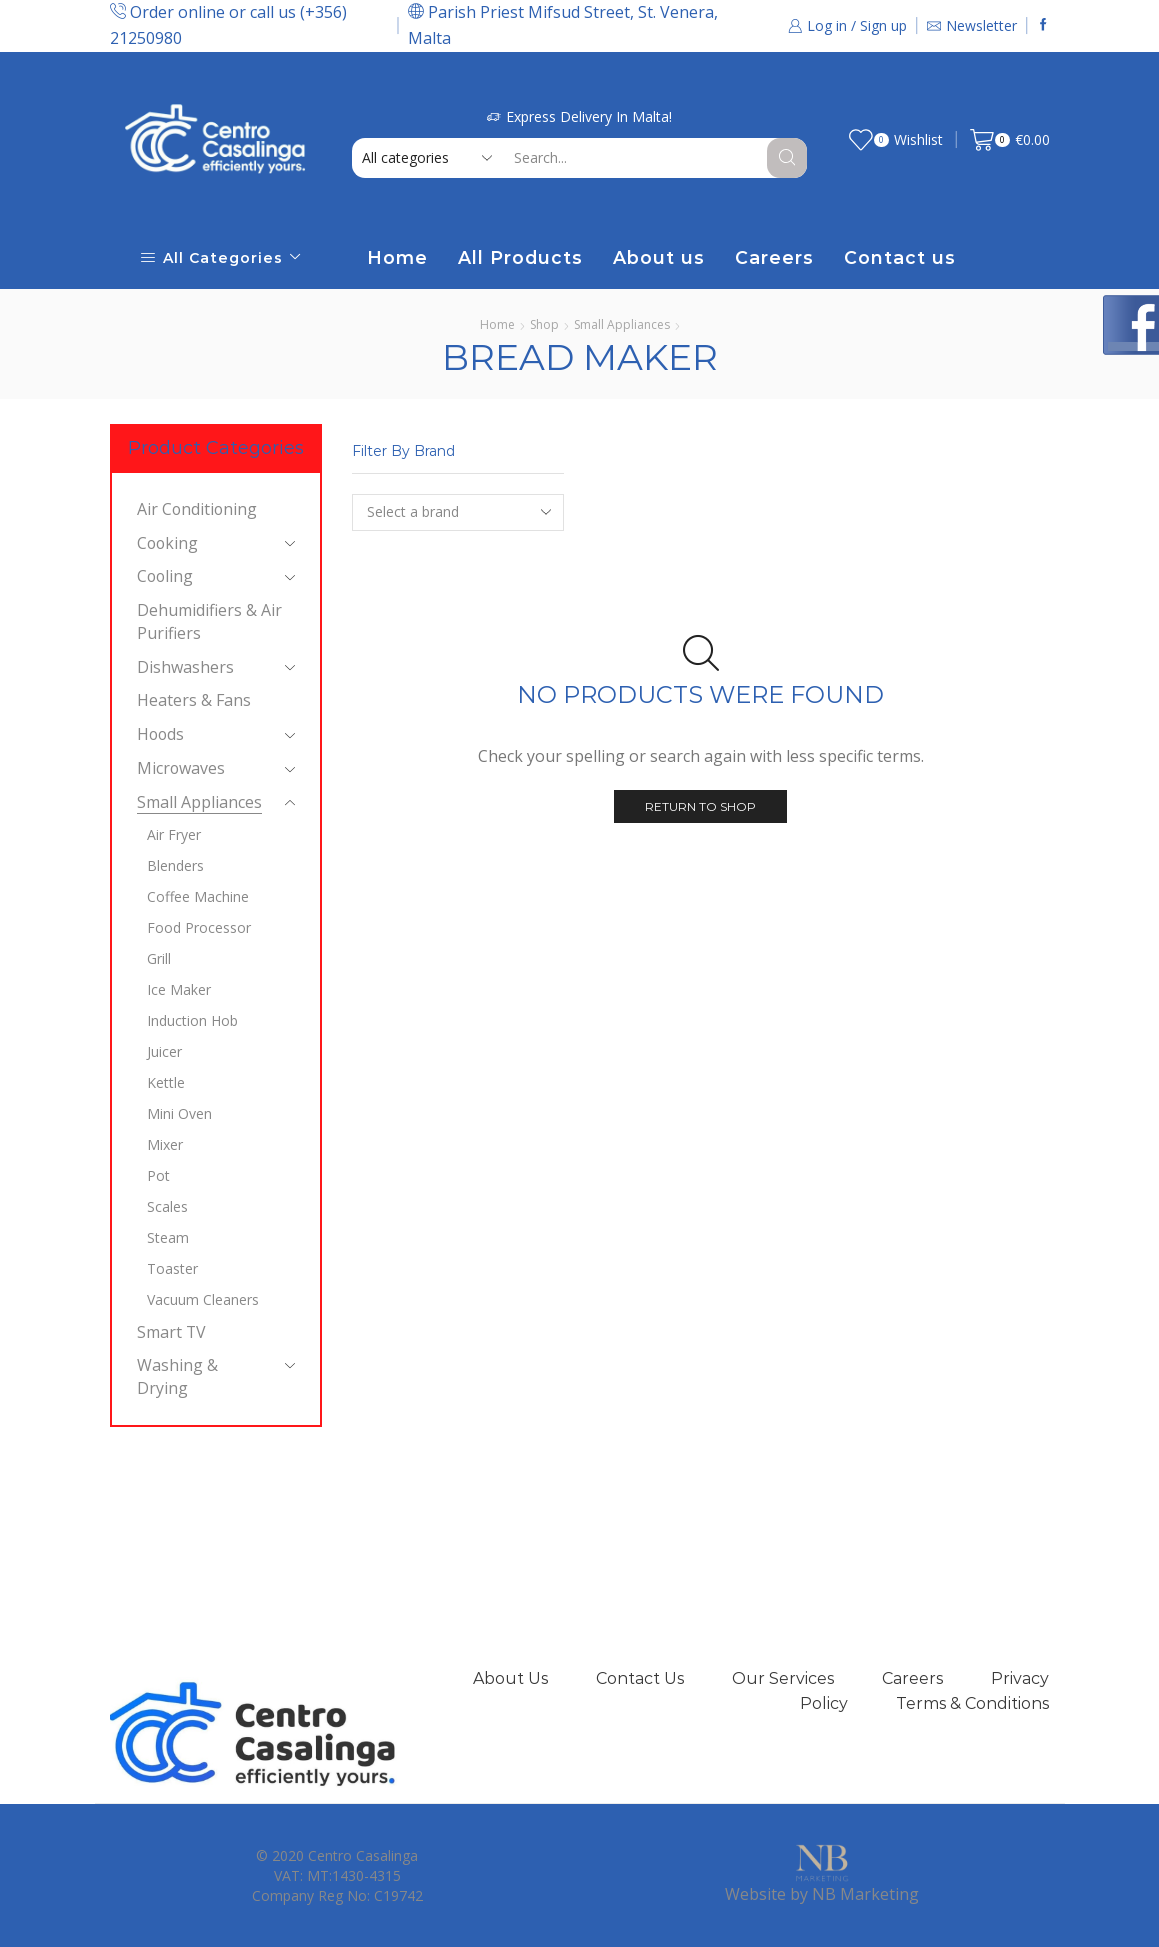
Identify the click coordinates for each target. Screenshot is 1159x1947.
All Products (520, 257)
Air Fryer (174, 834)
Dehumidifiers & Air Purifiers (209, 621)
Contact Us (640, 1678)
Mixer (165, 1144)
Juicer (164, 1051)
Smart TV (171, 1332)
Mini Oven (179, 1113)
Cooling (165, 576)
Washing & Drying (177, 1376)
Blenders (175, 865)
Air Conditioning (197, 509)
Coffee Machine (198, 896)
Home (397, 257)
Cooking (167, 543)
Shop (544, 324)
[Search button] (787, 158)
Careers (774, 257)
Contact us (900, 257)
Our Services (783, 1678)
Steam (168, 1237)
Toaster (172, 1268)
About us (659, 257)
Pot (158, 1175)
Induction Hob (192, 1020)
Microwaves (181, 768)
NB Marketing (865, 1894)
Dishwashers (185, 667)
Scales (167, 1206)
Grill (159, 958)
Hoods (160, 734)
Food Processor (199, 927)
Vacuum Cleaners (203, 1299)
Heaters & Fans (194, 700)
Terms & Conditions (972, 1703)
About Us (510, 1678)
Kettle (166, 1082)
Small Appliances (622, 324)
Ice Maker (179, 989)
